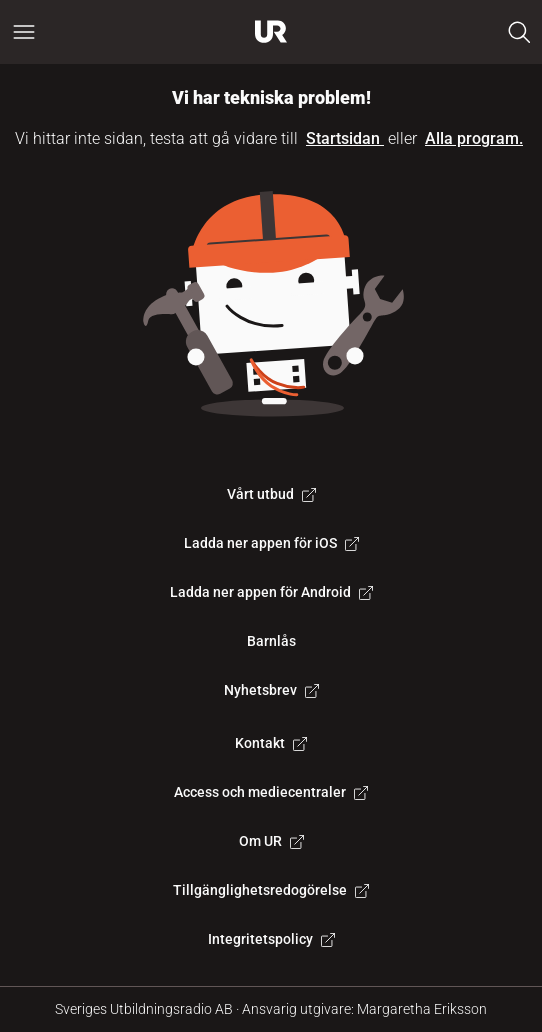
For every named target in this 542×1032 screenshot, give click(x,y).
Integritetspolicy (271, 939)
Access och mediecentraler (271, 792)
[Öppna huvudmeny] (24, 32)
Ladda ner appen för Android (271, 592)
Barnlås (271, 641)
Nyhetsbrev (271, 690)
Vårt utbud (271, 494)
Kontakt (271, 743)
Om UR (271, 841)
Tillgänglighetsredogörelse (271, 890)
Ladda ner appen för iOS (271, 543)
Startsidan (345, 138)
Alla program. (474, 138)
